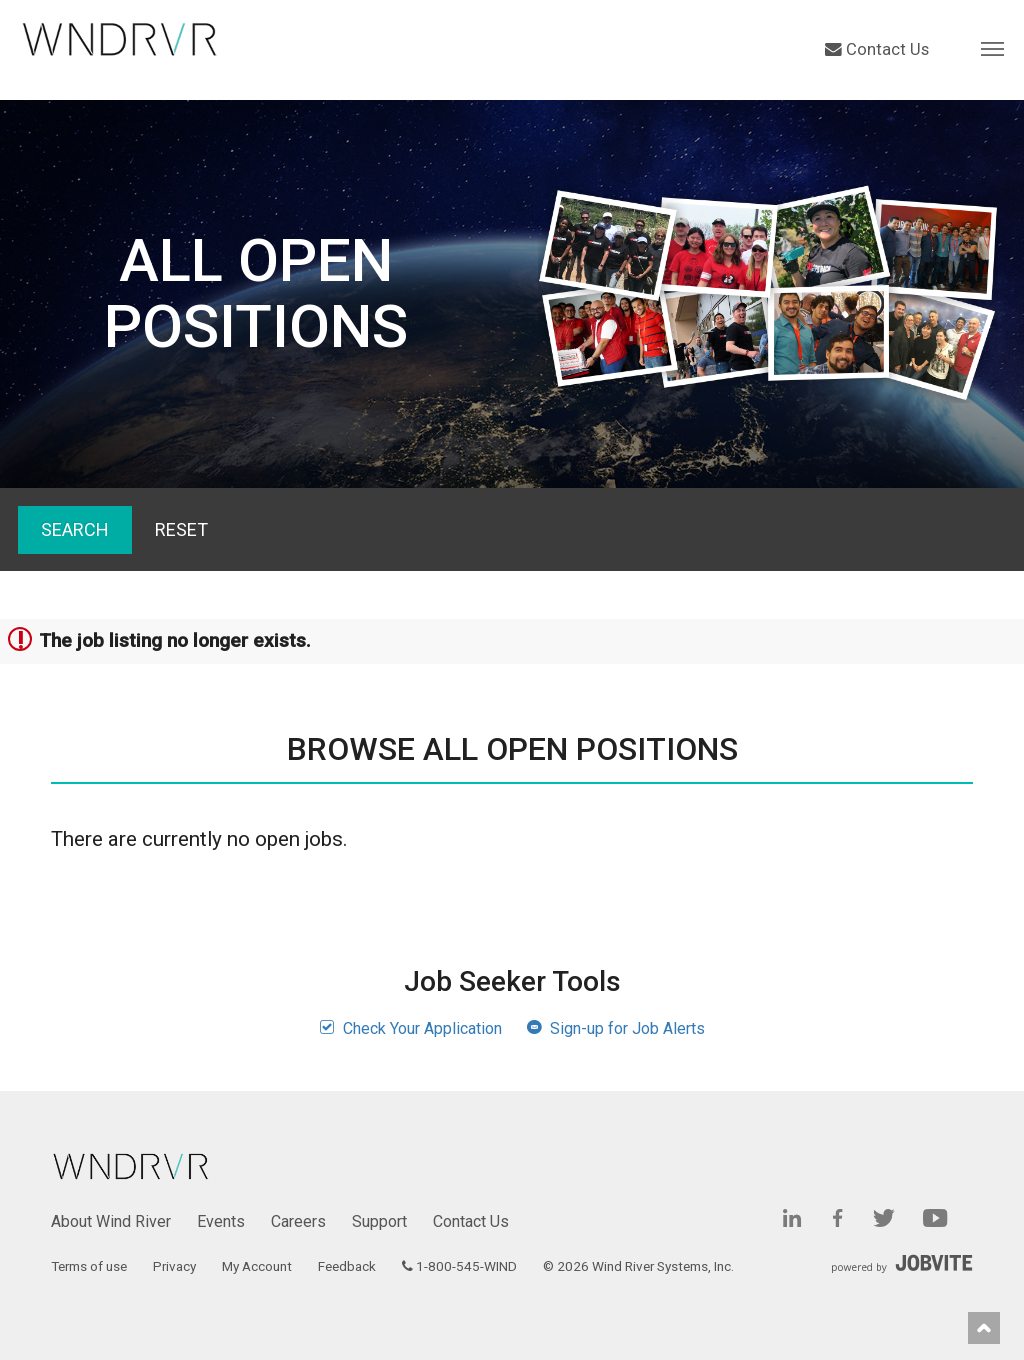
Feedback (347, 1266)
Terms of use (89, 1266)
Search (75, 529)
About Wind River (111, 1221)
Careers (298, 1221)
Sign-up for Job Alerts (615, 1028)
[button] (992, 48)
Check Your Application (410, 1028)
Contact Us (877, 49)
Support (379, 1221)
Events (221, 1221)
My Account (257, 1266)
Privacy (174, 1266)
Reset (181, 529)
